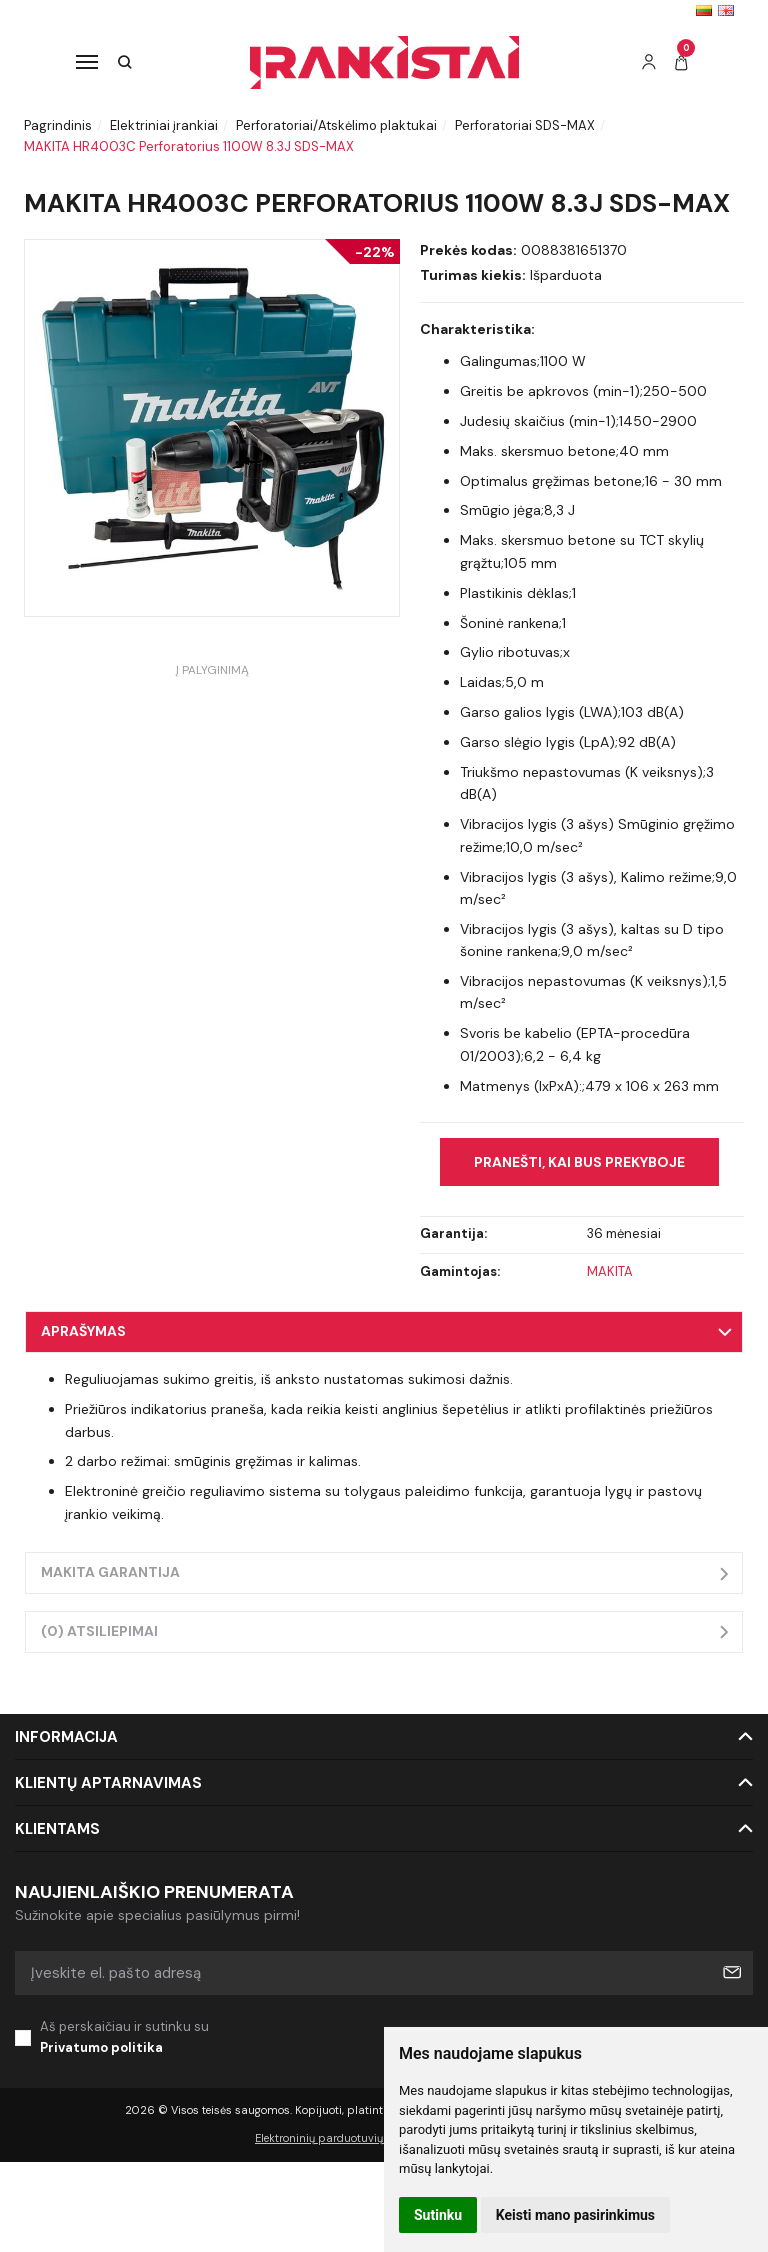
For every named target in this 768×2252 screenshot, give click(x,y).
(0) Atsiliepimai (99, 1631)
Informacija (66, 1737)
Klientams (57, 1829)
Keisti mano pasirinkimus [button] (575, 2215)
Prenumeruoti (731, 1973)
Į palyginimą (212, 670)
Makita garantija (110, 1572)
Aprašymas (83, 1331)
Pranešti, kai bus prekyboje (579, 1162)
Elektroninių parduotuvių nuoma (339, 2138)
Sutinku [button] (438, 2215)
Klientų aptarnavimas (108, 1783)
